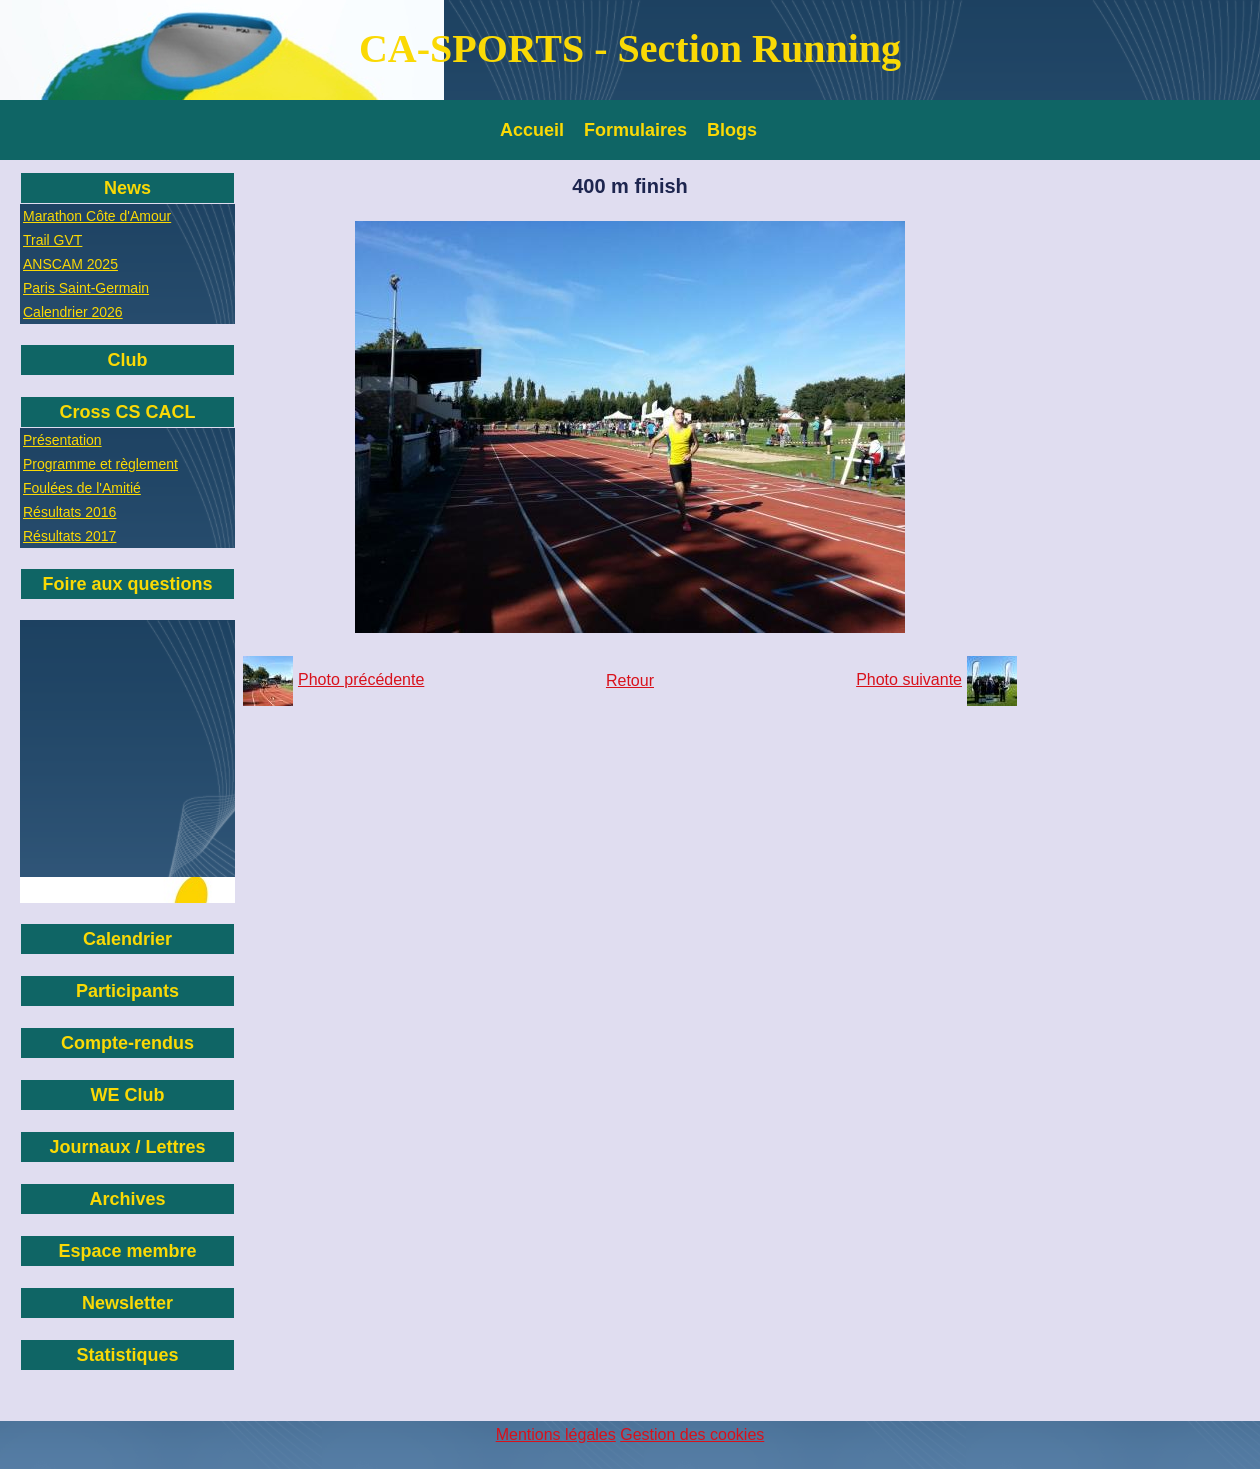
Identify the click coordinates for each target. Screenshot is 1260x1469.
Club (128, 360)
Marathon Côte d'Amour (97, 216)
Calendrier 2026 (73, 312)
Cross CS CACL (127, 412)
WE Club (128, 1095)
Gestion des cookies (692, 1434)
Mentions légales (556, 1434)
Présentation (62, 440)
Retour (630, 680)
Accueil (532, 130)
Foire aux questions (127, 584)
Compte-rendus (127, 1043)
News (127, 188)
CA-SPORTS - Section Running (630, 48)
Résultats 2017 (69, 536)
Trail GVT (52, 240)
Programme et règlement (100, 464)
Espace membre (127, 1251)
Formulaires (635, 130)
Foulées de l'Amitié (82, 488)
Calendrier (127, 939)
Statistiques (127, 1355)
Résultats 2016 (69, 512)
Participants (127, 991)
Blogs (732, 130)
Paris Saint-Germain (86, 288)
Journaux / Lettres (127, 1147)
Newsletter (127, 1303)
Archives (127, 1199)
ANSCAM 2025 (70, 264)
